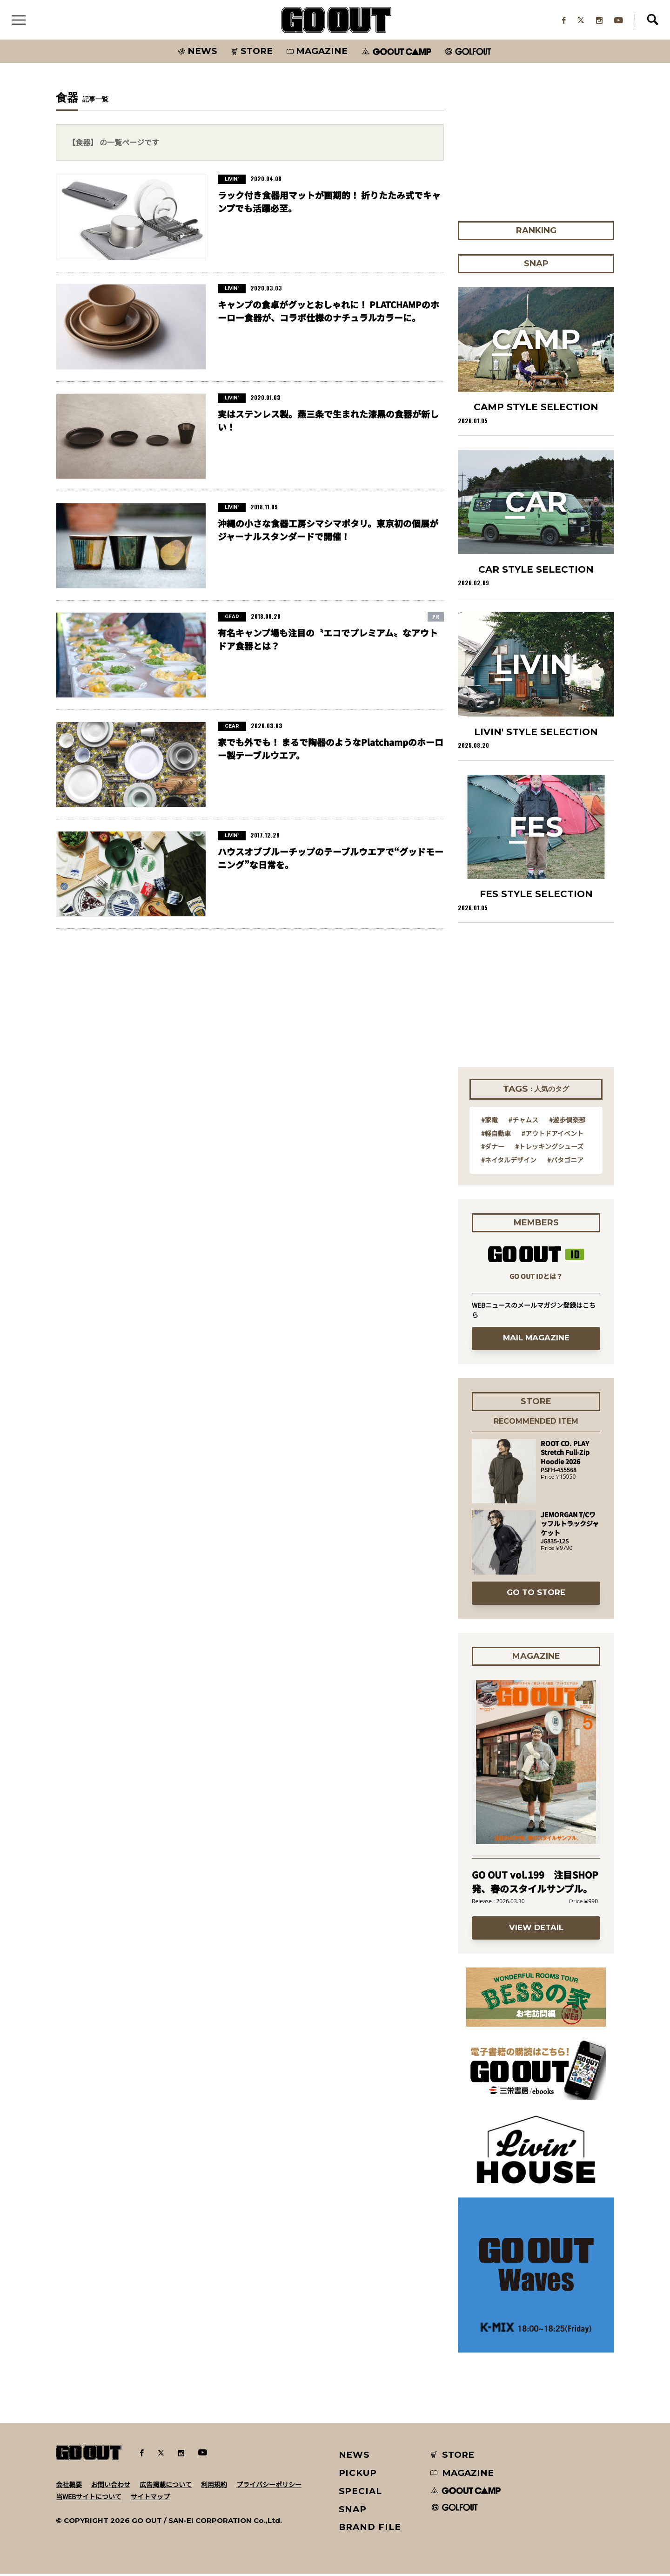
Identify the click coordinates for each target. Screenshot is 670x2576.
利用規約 (214, 2486)
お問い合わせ (110, 2486)
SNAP (353, 2511)
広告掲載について (166, 2486)
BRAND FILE (370, 2529)
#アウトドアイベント (552, 1135)
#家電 (489, 1122)
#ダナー (492, 1148)
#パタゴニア (565, 1161)
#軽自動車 (496, 1135)
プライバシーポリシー (269, 2486)
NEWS (354, 2457)
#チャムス (523, 1122)
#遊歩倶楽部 (567, 1122)
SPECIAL (360, 2493)
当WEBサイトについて (88, 2498)
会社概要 (69, 2486)
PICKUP (358, 2475)
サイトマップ (150, 2498)
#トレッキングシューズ (549, 1148)
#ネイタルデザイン (508, 1161)
